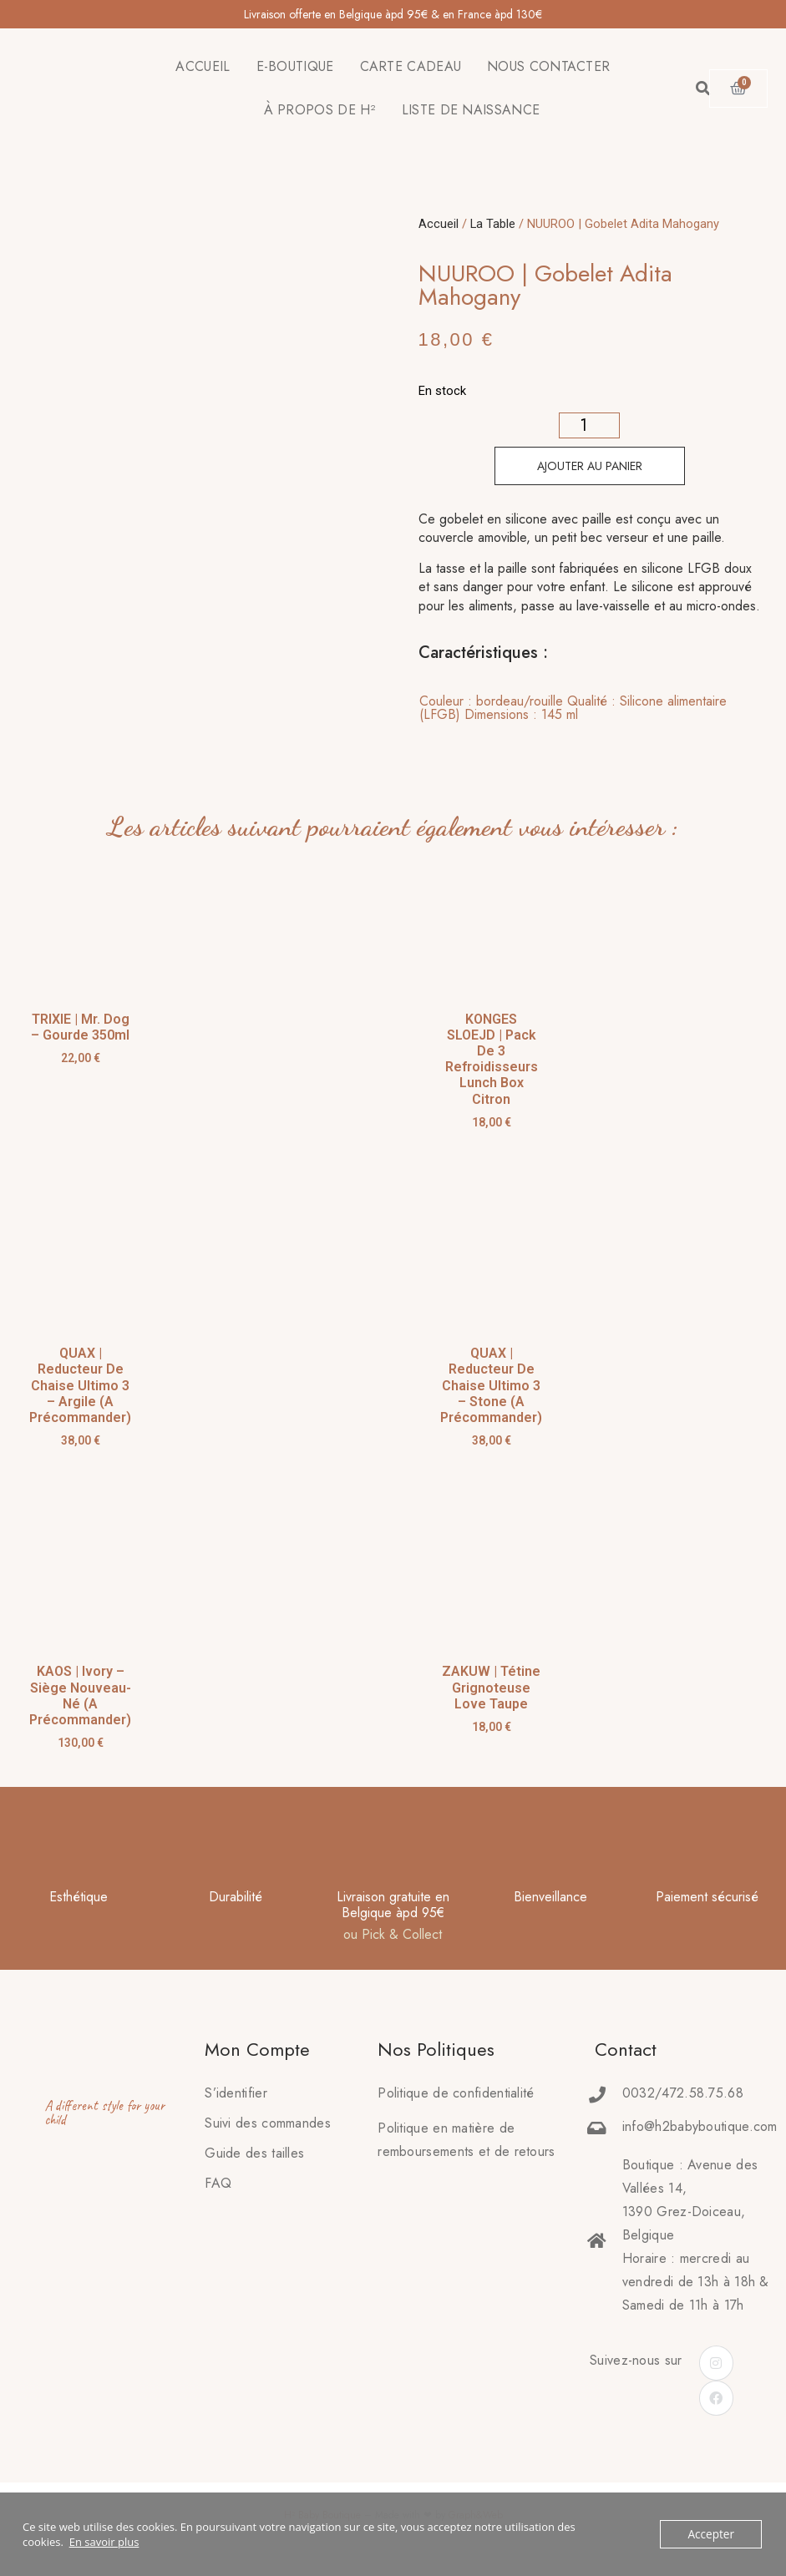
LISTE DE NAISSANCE (471, 109)
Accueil (438, 223)
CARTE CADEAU (411, 66)
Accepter (712, 2534)
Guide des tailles (254, 2153)
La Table (492, 223)
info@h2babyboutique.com (700, 2126)
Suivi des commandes (268, 2123)
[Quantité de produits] (589, 425)
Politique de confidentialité (456, 2093)
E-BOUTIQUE (295, 66)
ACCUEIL (202, 66)
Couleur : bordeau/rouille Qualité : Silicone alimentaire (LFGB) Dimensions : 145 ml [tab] (573, 707)
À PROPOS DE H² (320, 109)
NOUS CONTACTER (548, 66)
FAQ (218, 2183)
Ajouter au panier (589, 466)
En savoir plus (104, 2541)
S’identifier (236, 2093)
